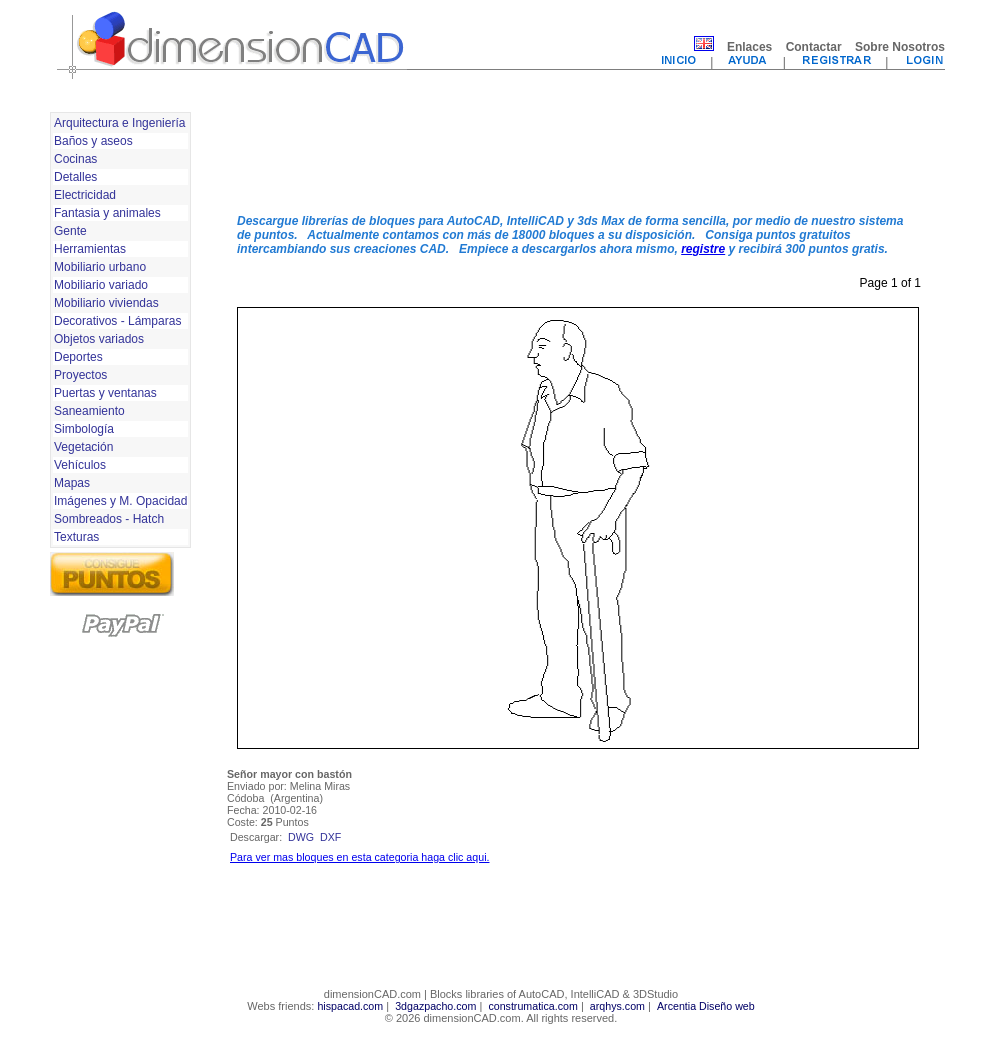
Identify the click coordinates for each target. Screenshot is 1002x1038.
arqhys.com (617, 1006)
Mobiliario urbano (100, 267)
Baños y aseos (93, 141)
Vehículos (80, 465)
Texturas (76, 537)
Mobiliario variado (101, 285)
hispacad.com (350, 1006)
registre (703, 249)
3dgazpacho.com (435, 1006)
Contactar (814, 47)
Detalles (75, 177)
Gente (70, 231)
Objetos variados (99, 339)
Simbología (84, 429)
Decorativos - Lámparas (117, 321)
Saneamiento (89, 411)
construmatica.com (532, 1006)
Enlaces (749, 47)
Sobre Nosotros (900, 47)
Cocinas (75, 159)
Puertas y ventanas (105, 393)
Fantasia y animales (107, 213)
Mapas (72, 483)
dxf (330, 837)
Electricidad (85, 195)
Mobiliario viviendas (106, 303)
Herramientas (90, 249)
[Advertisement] (578, 153)
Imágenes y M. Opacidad (120, 501)
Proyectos (80, 375)
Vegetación (83, 447)
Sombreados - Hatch (109, 519)
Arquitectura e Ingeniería (119, 123)
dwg (301, 837)
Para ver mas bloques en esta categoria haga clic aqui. (359, 857)
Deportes (78, 357)
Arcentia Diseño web (706, 1006)
